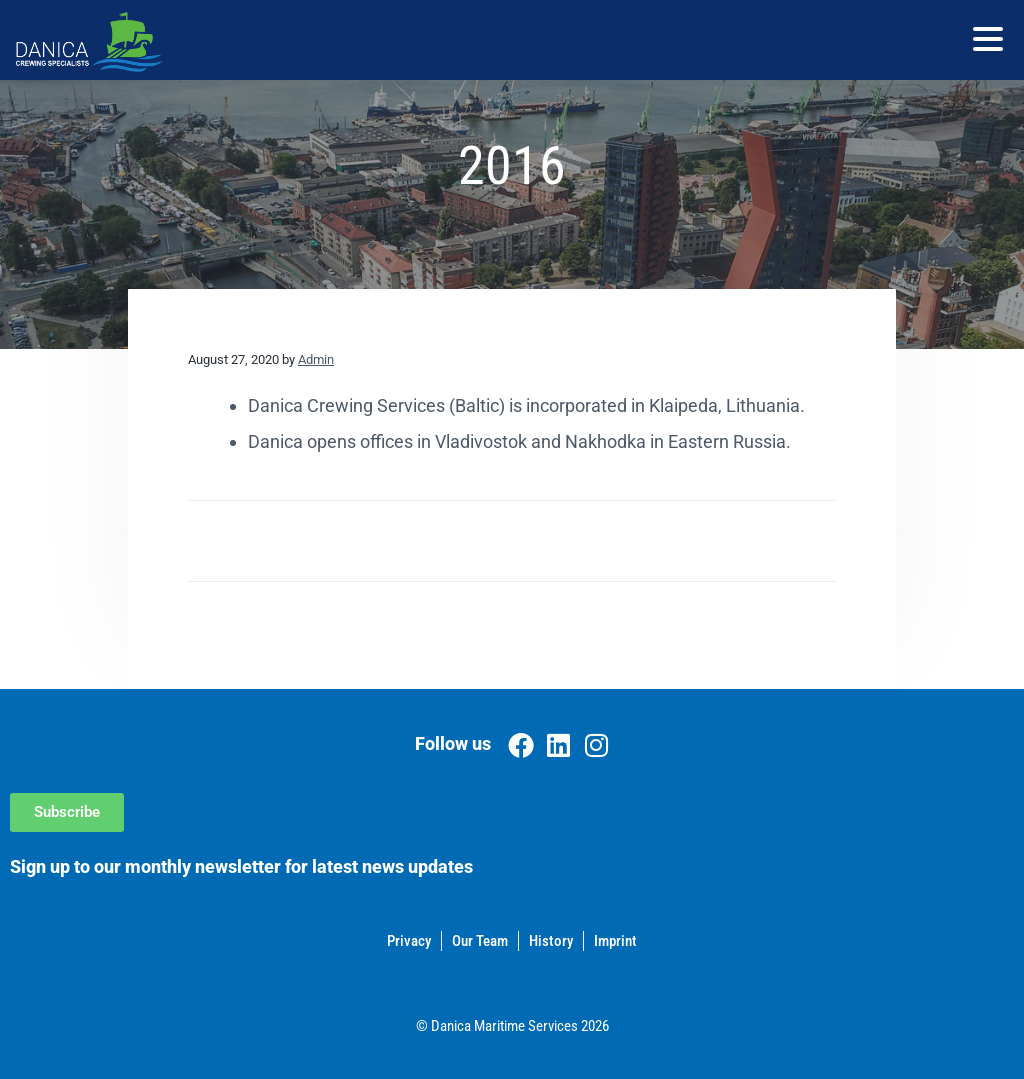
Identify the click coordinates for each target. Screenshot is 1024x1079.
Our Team (480, 941)
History (551, 941)
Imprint (615, 941)
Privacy (409, 941)
